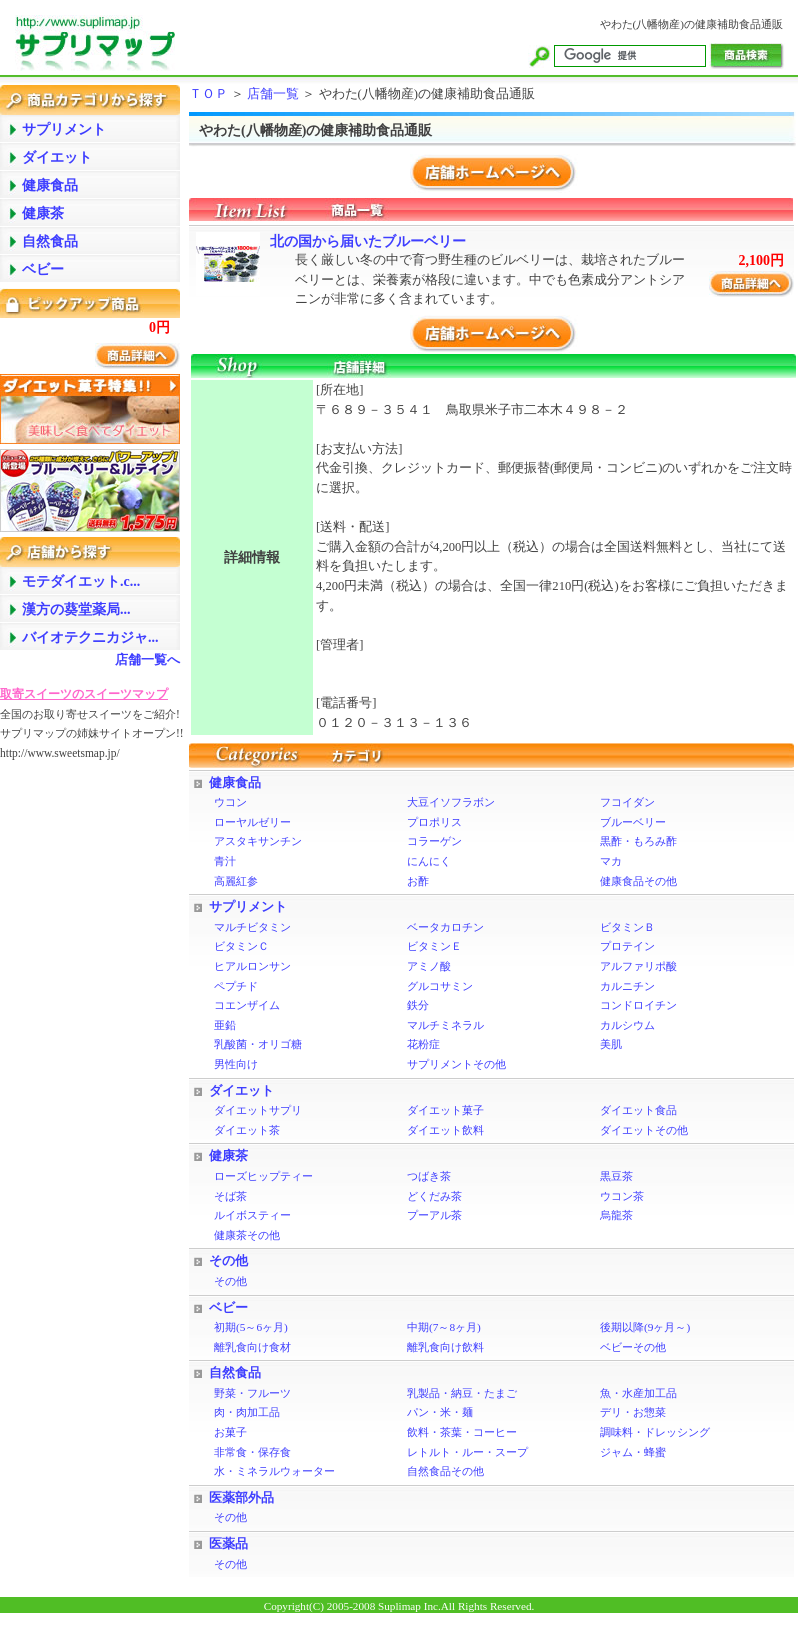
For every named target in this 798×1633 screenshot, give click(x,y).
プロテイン (627, 946)
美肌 (611, 1044)
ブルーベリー (633, 822)
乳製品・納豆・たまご (462, 1393)
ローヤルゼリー (252, 822)
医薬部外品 (241, 1498)
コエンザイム (247, 1005)
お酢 (418, 881)
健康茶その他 (247, 1235)
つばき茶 (429, 1176)
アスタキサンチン (258, 841)
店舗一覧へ (147, 660)
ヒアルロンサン (252, 966)
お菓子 (230, 1432)
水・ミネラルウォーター (274, 1471)
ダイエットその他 (644, 1130)
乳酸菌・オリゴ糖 (258, 1044)
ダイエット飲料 (445, 1130)
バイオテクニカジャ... (90, 637)
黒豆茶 (616, 1176)
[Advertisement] (80, 1079)
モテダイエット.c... (81, 581)
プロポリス (434, 822)
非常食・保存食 (252, 1452)
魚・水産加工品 (638, 1393)
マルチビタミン (252, 927)
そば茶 (230, 1196)
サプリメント (248, 907)
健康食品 (235, 783)
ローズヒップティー (263, 1176)
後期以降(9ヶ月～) (645, 1327)
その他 (228, 1261)
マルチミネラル (445, 1025)
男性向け (236, 1064)
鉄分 (418, 1005)
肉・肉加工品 (247, 1412)
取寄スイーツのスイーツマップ (84, 694)
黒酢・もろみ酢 (638, 841)
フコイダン (627, 802)
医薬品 (228, 1544)
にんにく (429, 861)
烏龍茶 (616, 1215)
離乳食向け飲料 (445, 1347)
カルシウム (627, 1025)
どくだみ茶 (434, 1196)
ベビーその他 (633, 1347)
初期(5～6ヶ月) (251, 1327)
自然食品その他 (445, 1471)
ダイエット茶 (247, 1130)
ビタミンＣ (241, 946)
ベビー (228, 1308)
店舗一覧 (273, 94)
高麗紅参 (236, 881)
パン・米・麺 (440, 1412)
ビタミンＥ (434, 946)
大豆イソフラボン (451, 802)
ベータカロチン (445, 927)
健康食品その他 (638, 881)
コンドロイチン (638, 1005)
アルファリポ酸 (638, 966)
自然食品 (235, 1373)
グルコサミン (440, 986)
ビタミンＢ (627, 927)
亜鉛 (225, 1025)
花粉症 (423, 1044)
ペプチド (236, 986)
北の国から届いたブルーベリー (368, 241)
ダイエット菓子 (445, 1110)
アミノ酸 (429, 966)
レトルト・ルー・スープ (467, 1452)
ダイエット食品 (638, 1110)
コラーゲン (434, 841)
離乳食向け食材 (252, 1347)
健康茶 (228, 1156)
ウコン (230, 802)
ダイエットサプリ (258, 1110)
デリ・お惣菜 (633, 1412)
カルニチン (627, 986)
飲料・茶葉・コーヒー (462, 1432)
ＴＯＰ (208, 94)
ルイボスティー (252, 1215)
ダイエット (241, 1091)
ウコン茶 (622, 1196)
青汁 (225, 861)
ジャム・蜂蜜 (633, 1452)
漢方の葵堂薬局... (76, 609)
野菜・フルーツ (252, 1393)
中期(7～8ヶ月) (444, 1327)
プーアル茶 (434, 1215)
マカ (611, 861)
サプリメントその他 (456, 1064)
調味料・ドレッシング (655, 1432)
